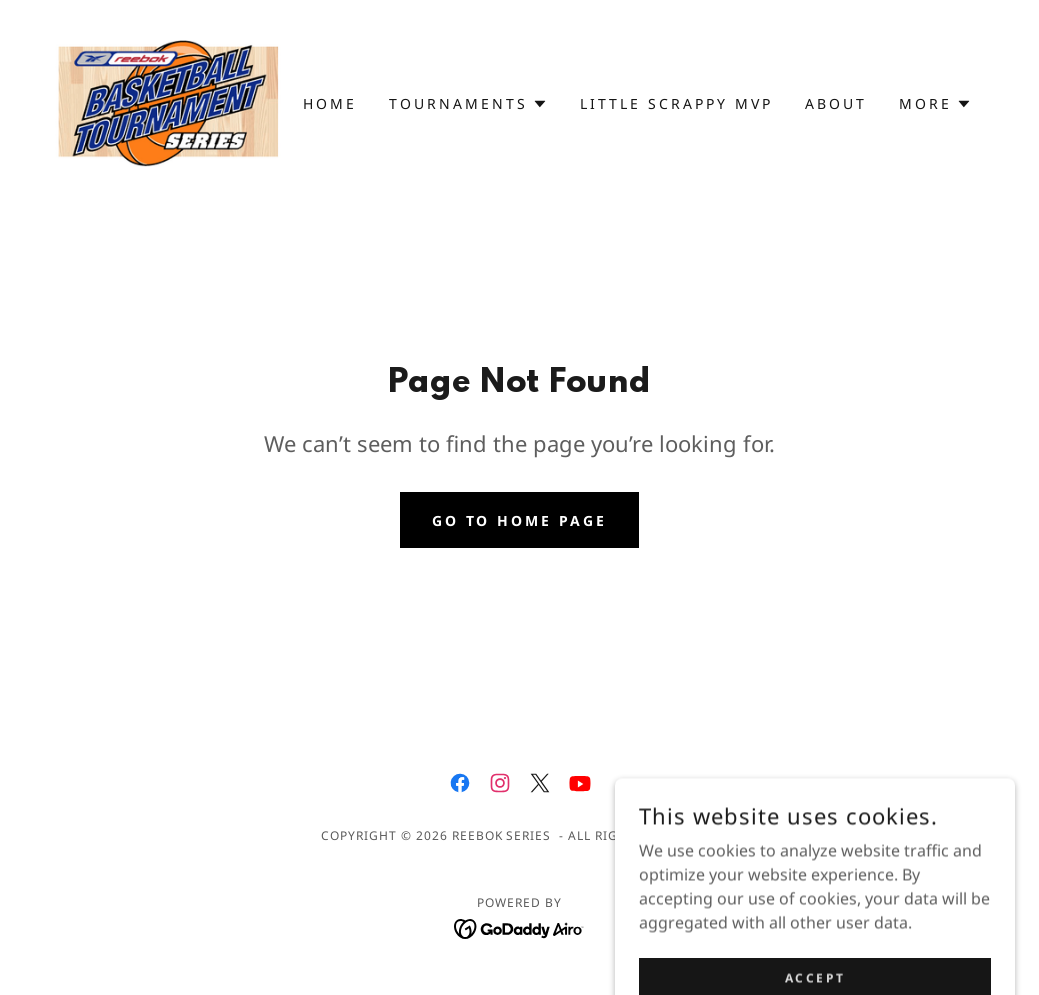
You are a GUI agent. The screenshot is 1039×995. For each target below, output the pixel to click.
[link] (169, 102)
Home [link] (330, 103)
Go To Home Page (520, 520)
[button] (468, 104)
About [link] (836, 103)
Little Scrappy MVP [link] (676, 103)
